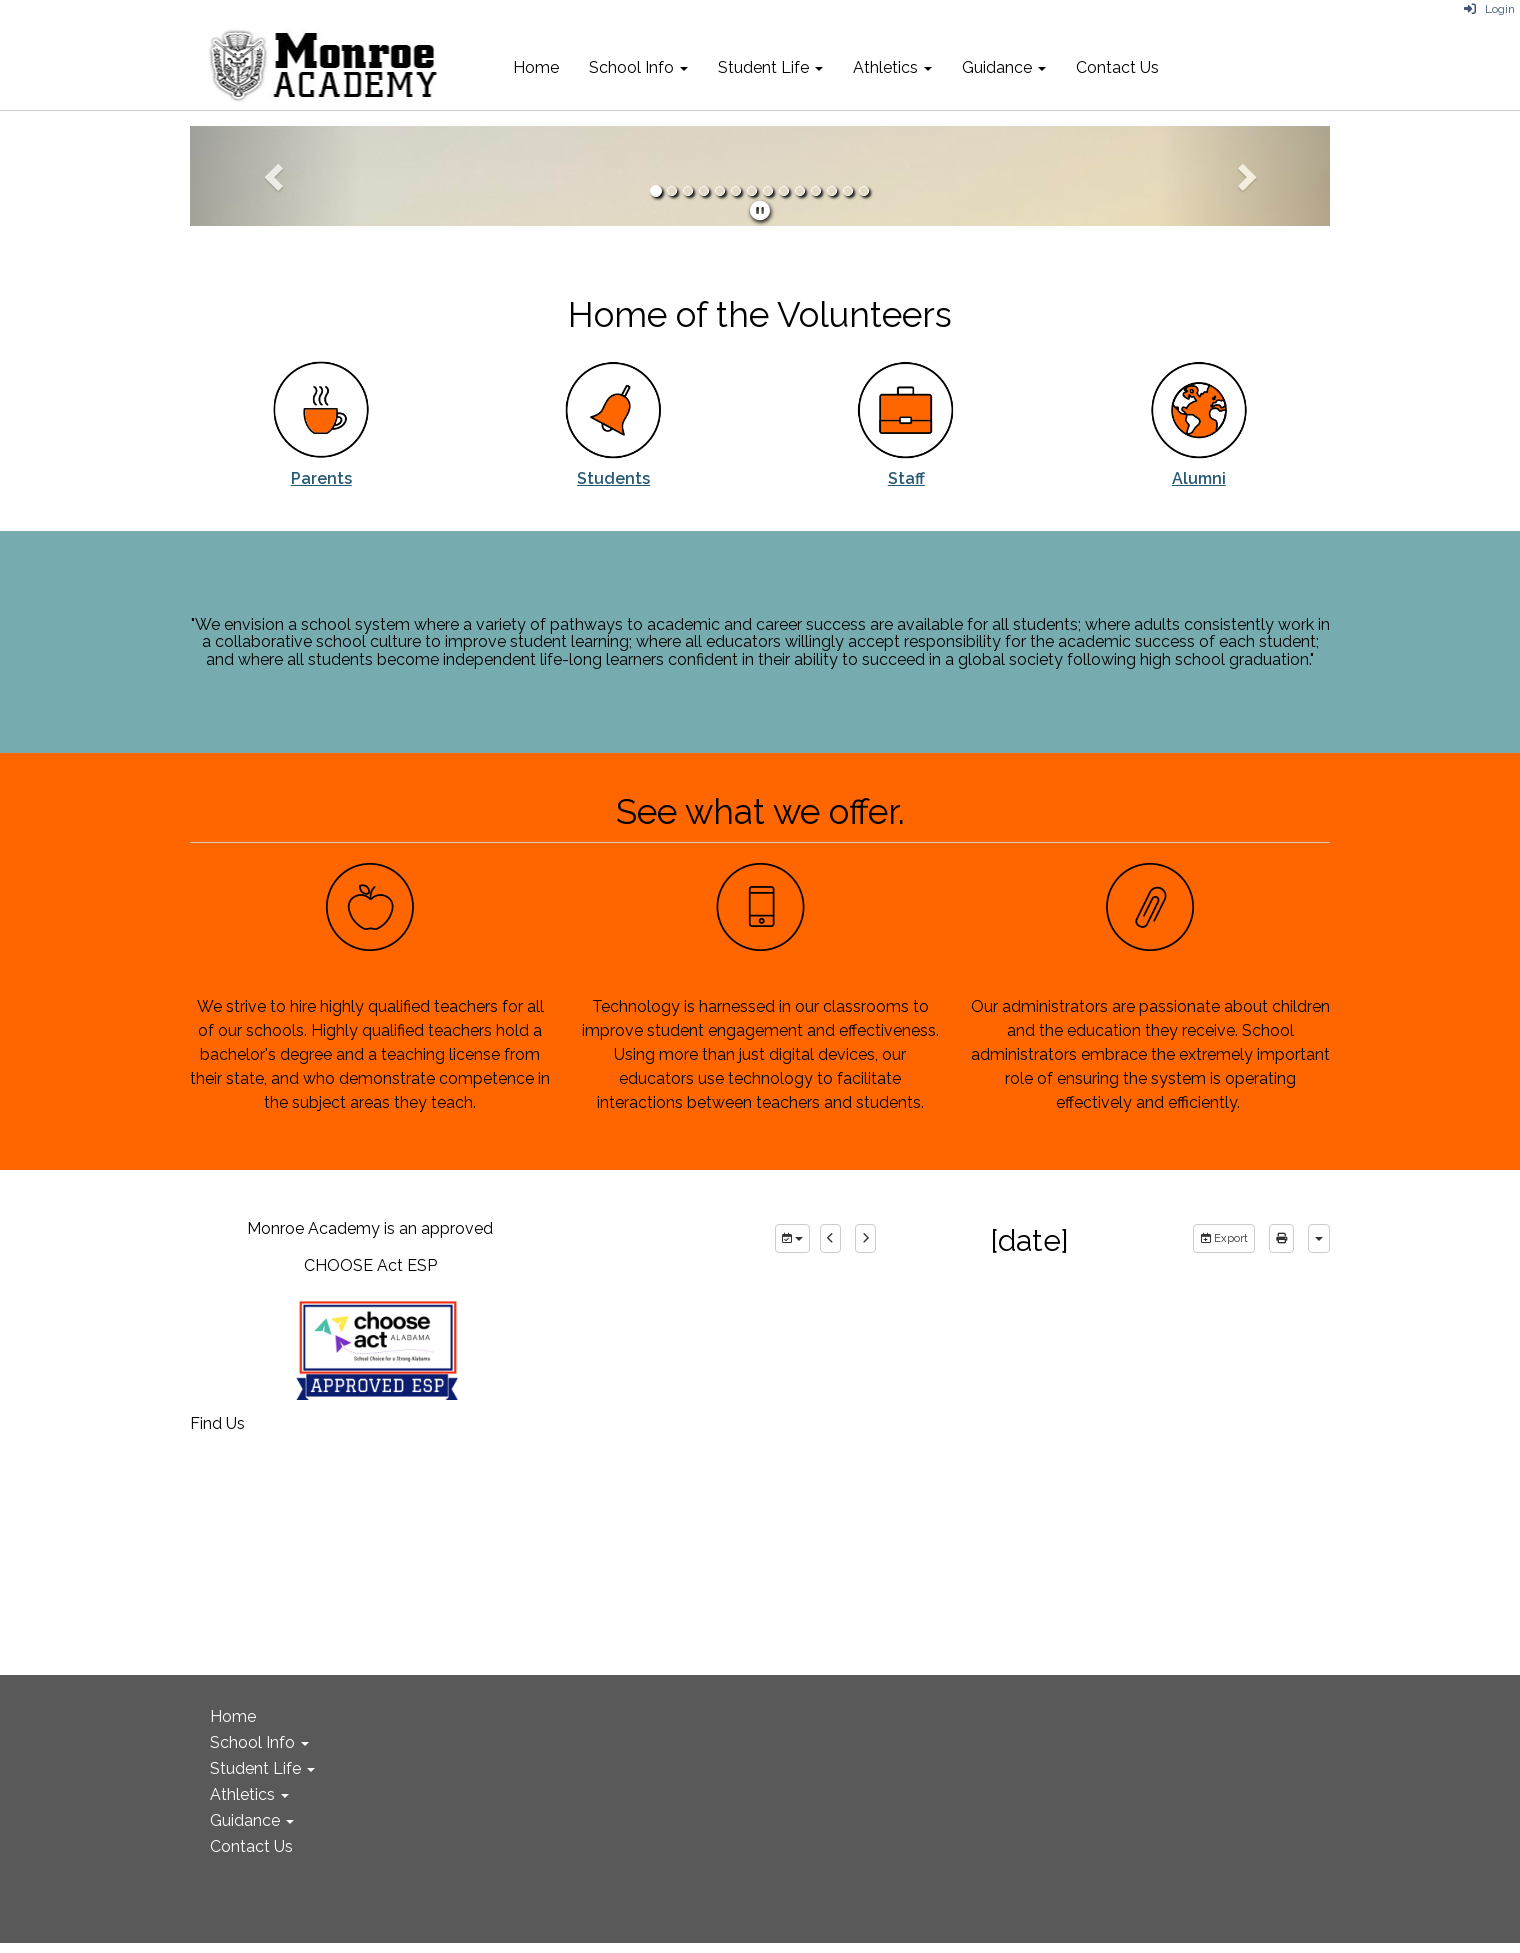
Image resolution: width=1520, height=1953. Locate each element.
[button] (275, 176)
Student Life (770, 67)
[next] (865, 1239)
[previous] (830, 1239)
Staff (906, 478)
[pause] (760, 211)
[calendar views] (1319, 1239)
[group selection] (792, 1239)
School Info (638, 67)
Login (1489, 9)
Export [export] (1224, 1238)
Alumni (1199, 478)
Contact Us (1117, 67)
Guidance (1004, 67)
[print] (1281, 1239)
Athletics (892, 67)
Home (536, 67)
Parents (321, 478)
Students (613, 478)
